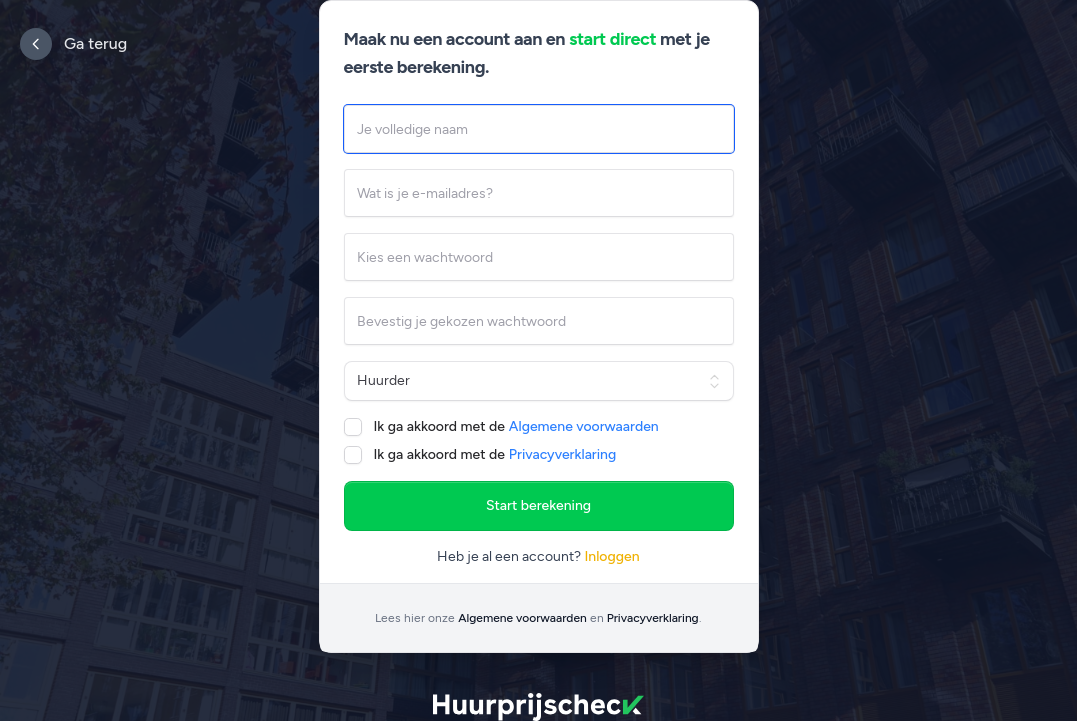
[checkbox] (353, 427)
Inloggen (611, 556)
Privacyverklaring (562, 454)
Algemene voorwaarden (584, 426)
